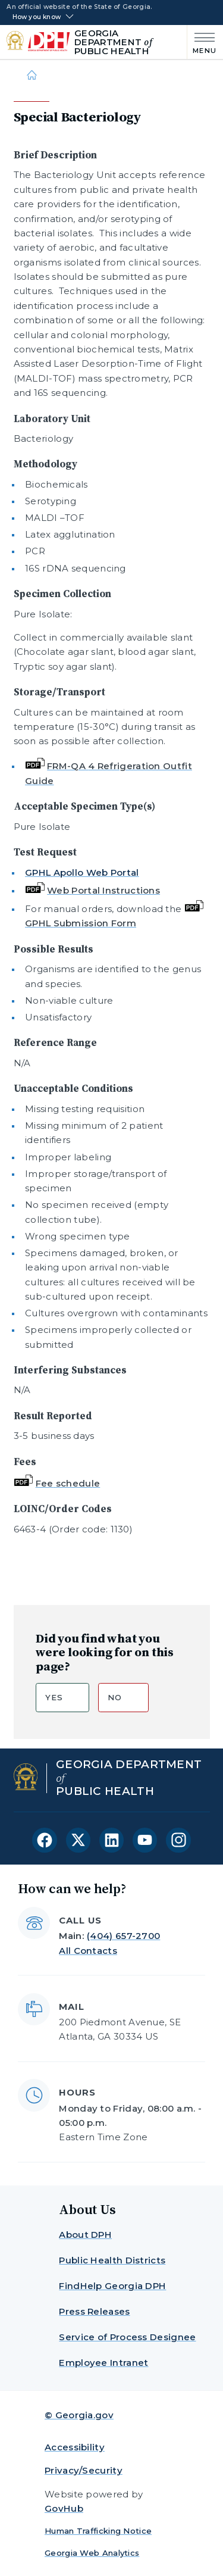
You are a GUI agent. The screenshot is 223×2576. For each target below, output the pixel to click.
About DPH (85, 2234)
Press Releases (94, 2311)
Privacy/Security (84, 2470)
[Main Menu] (201, 42)
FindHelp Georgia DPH (112, 2285)
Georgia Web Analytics (92, 2553)
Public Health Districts (112, 2260)
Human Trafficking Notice (98, 2531)
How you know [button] (36, 17)
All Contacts (88, 1950)
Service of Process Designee (127, 2337)
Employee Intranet (103, 2362)
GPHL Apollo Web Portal (82, 872)
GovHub (64, 2508)
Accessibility (75, 2447)
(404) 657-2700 (123, 1935)
